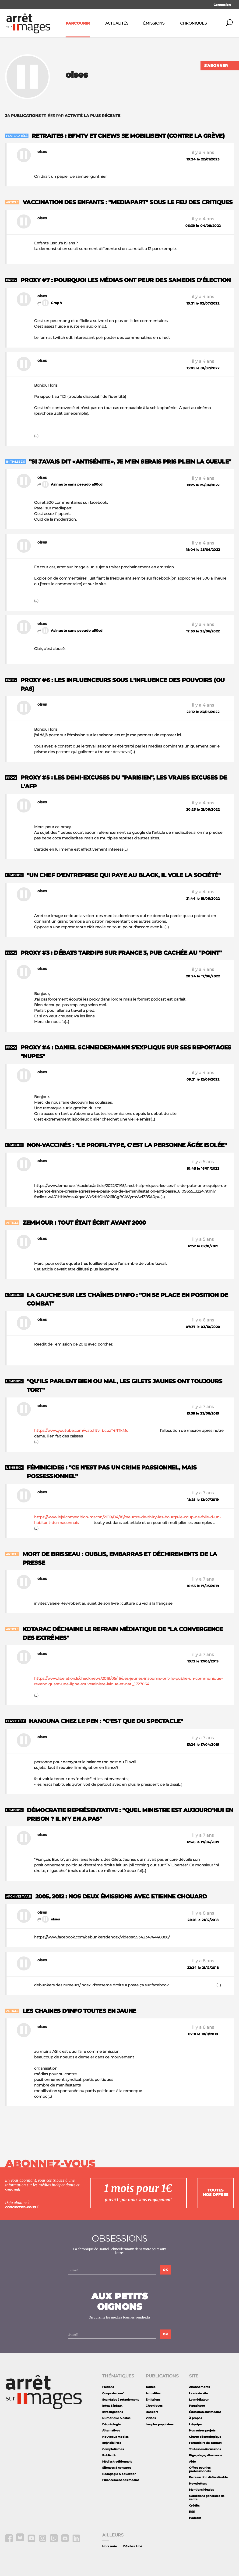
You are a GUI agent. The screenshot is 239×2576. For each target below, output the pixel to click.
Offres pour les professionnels (200, 2469)
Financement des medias (120, 2480)
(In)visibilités (111, 2443)
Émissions (154, 23)
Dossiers (152, 2412)
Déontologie (111, 2424)
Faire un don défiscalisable (208, 2477)
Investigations (112, 2412)
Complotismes (113, 2449)
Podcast (195, 2518)
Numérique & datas (116, 2418)
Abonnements (199, 2387)
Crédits (194, 2505)
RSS (192, 2511)
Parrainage (197, 2405)
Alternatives (111, 2430)
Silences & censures (116, 2467)
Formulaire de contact (205, 2443)
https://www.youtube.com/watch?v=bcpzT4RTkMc (81, 1430)
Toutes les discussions (205, 2449)
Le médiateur (199, 2399)
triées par (62, 115)
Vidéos (151, 2418)
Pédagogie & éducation (119, 2474)
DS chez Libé (132, 2546)
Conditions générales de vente (207, 2497)
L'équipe (195, 2424)
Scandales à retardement (120, 2399)
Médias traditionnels (117, 2461)
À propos (195, 2418)
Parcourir (78, 23)
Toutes (150, 2387)
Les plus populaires (159, 2424)
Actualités (116, 23)
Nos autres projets (202, 2430)
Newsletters (198, 2483)
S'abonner (216, 65)
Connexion (222, 5)
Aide (192, 2461)
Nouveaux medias (115, 2436)
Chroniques (193, 23)
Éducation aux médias (205, 2412)
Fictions (108, 2387)
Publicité (109, 2455)
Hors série (109, 2546)
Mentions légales (201, 2489)
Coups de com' (113, 2393)
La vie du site (198, 2393)
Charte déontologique (205, 2436)
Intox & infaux (112, 2405)
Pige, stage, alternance (205, 2455)
